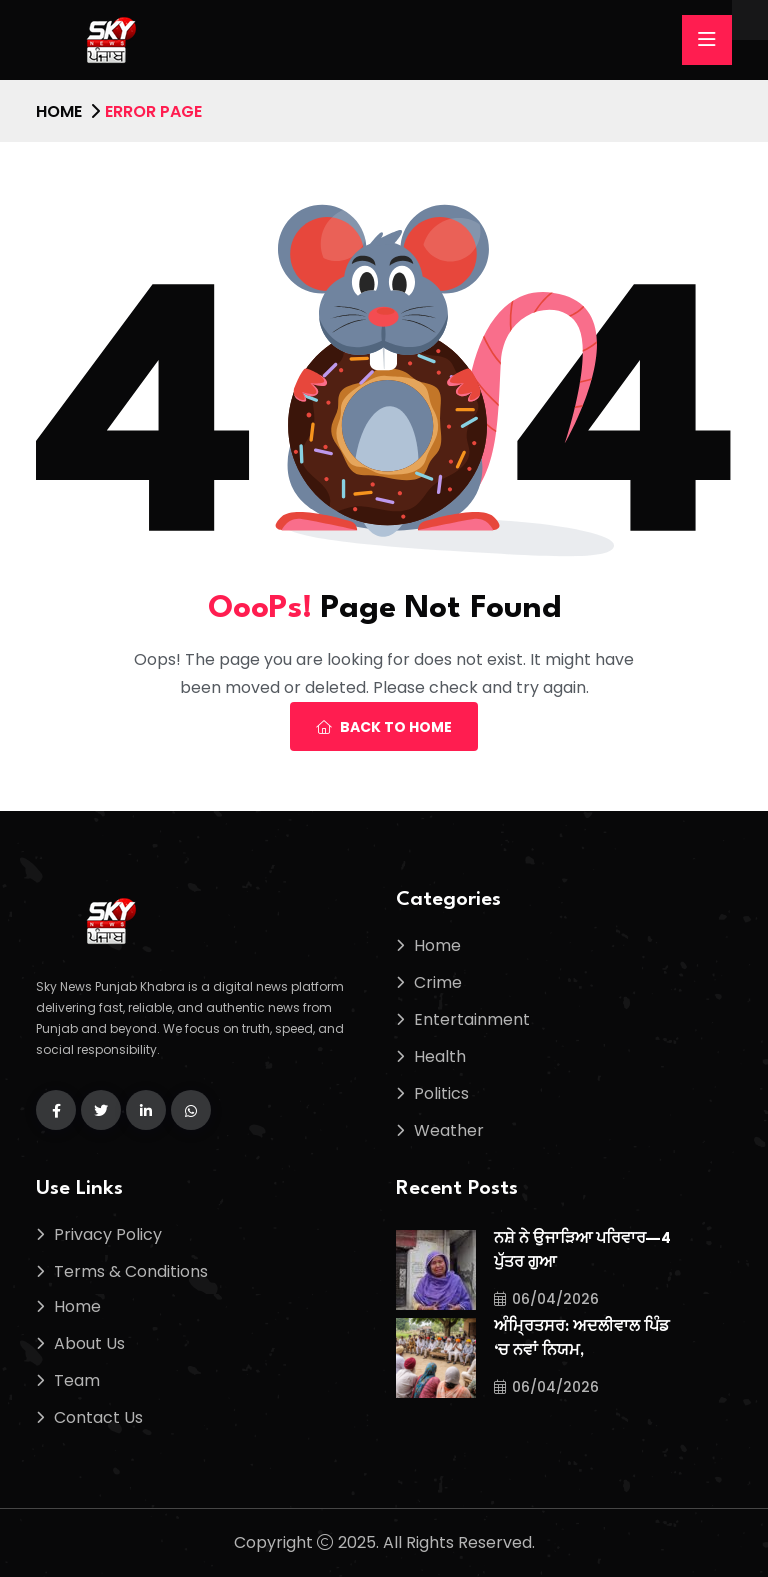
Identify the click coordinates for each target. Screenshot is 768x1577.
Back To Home (384, 727)
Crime (438, 982)
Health (440, 1056)
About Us (89, 1343)
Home (59, 111)
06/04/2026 (546, 1299)
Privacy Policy (108, 1234)
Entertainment (472, 1019)
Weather (449, 1130)
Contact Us (98, 1417)
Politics (441, 1093)
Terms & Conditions (131, 1271)
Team (77, 1380)
